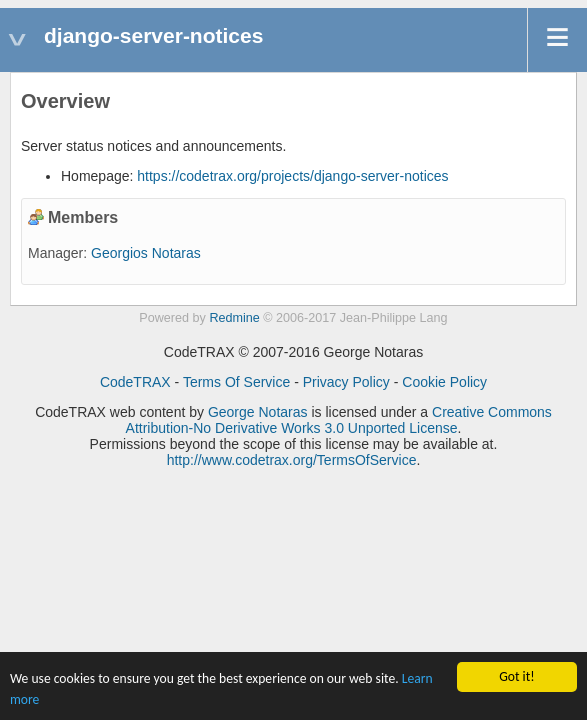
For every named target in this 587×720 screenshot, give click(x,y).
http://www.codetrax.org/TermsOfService (292, 460)
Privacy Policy (346, 382)
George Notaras (258, 412)
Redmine (234, 318)
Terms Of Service (236, 382)
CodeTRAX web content (110, 412)
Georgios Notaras (146, 253)
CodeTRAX (135, 382)
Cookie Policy (444, 382)
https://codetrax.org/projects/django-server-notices (292, 176)
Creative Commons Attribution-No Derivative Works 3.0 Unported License (339, 420)
